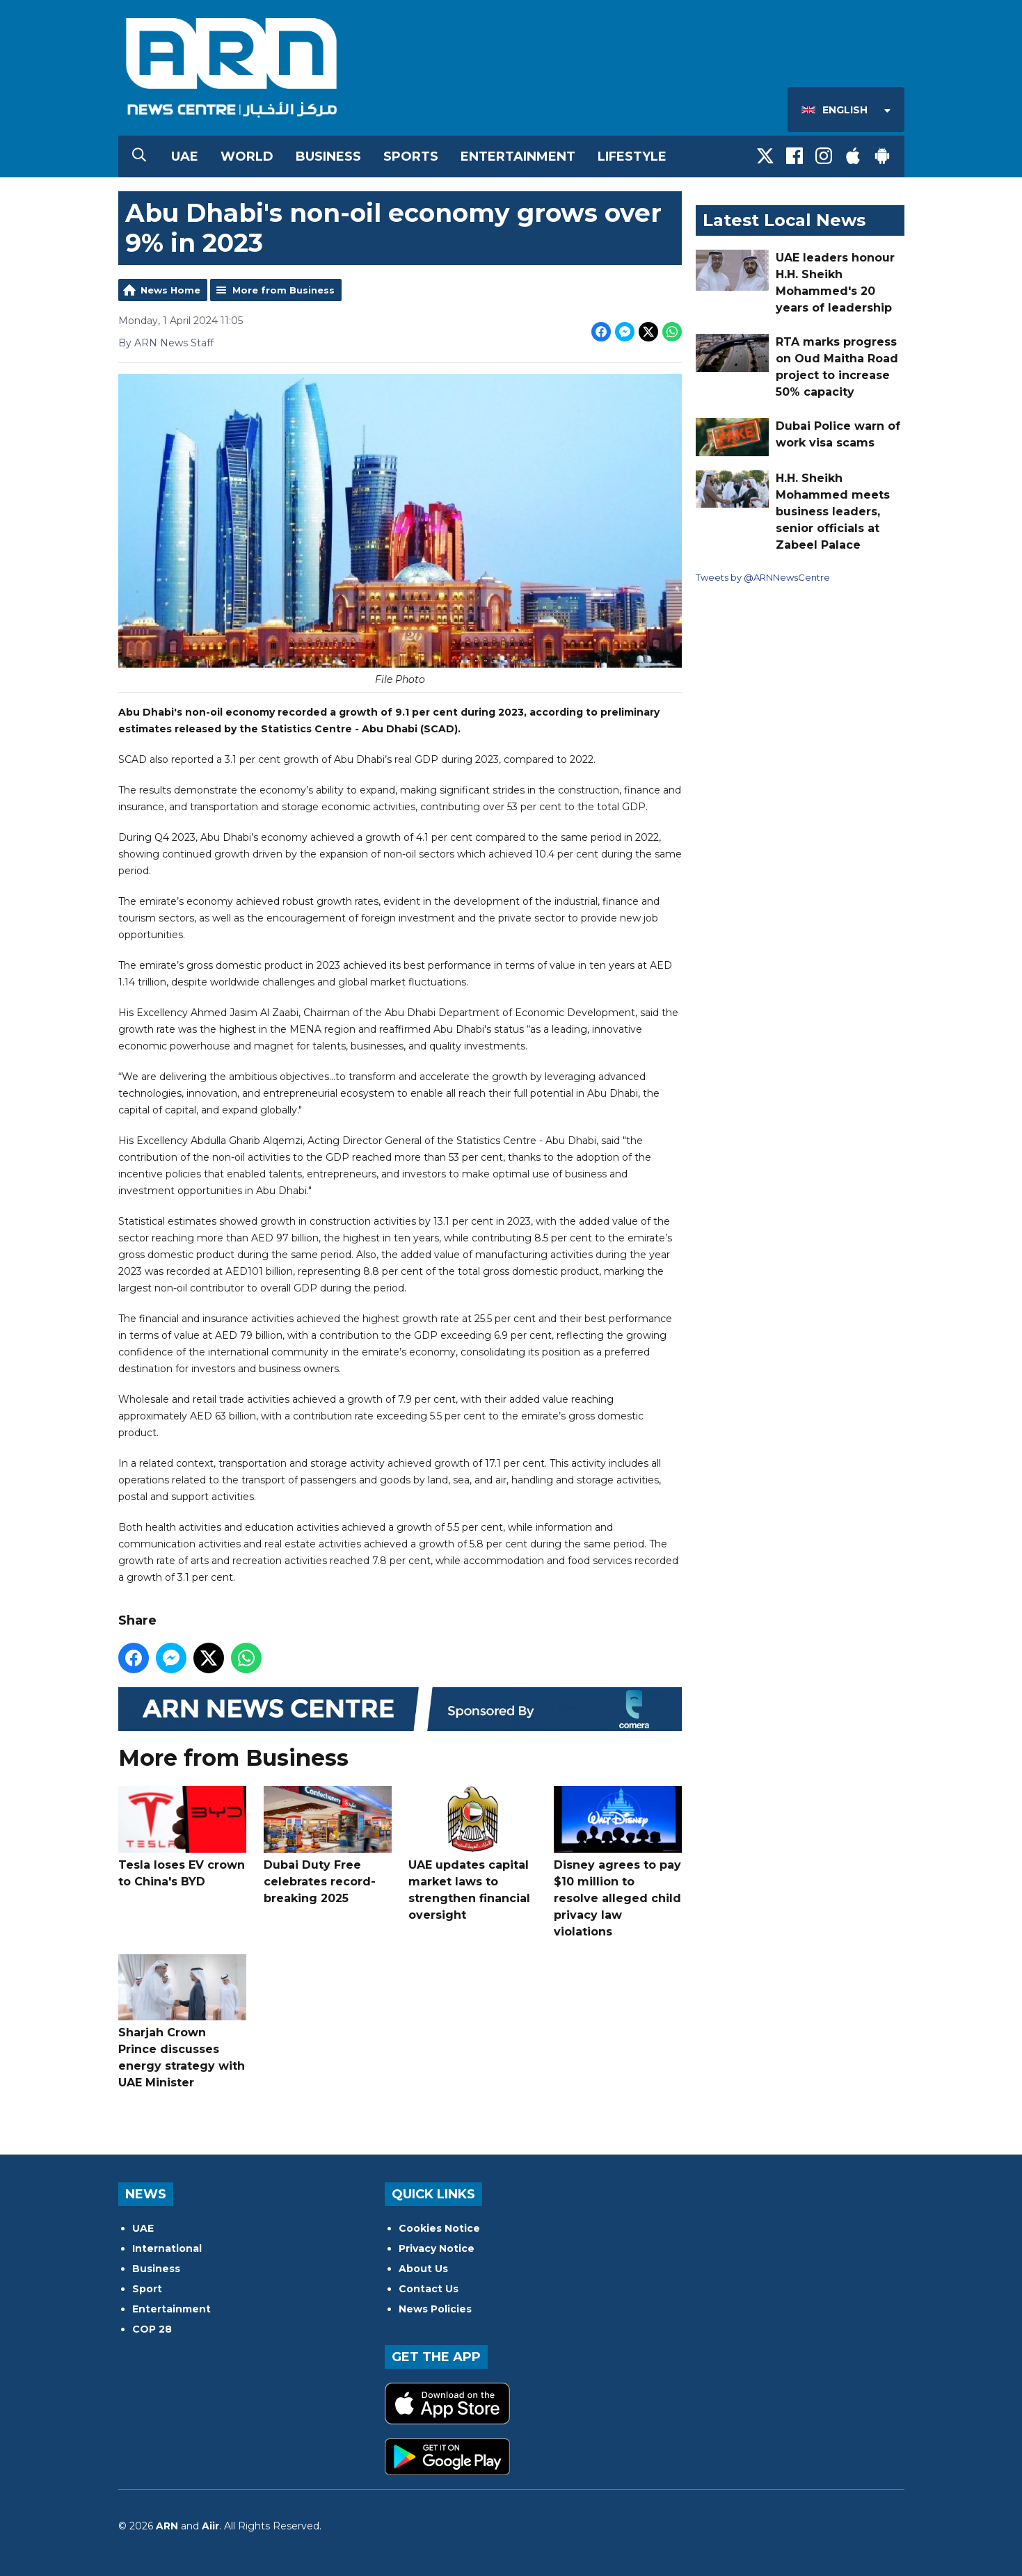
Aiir (210, 2526)
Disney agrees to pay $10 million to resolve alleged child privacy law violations (617, 1862)
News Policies (435, 2309)
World (247, 156)
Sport (147, 2289)
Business (328, 156)
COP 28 (152, 2329)
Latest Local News (784, 220)
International (167, 2248)
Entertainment (518, 156)
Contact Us (428, 2289)
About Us (423, 2268)
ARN (167, 2526)
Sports (410, 156)
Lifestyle (632, 156)
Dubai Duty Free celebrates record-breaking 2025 (327, 1845)
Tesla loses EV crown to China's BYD (182, 1837)
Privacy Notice (436, 2248)
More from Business (283, 290)
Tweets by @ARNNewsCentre (763, 577)
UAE (184, 156)
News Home (170, 290)
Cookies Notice (439, 2228)
